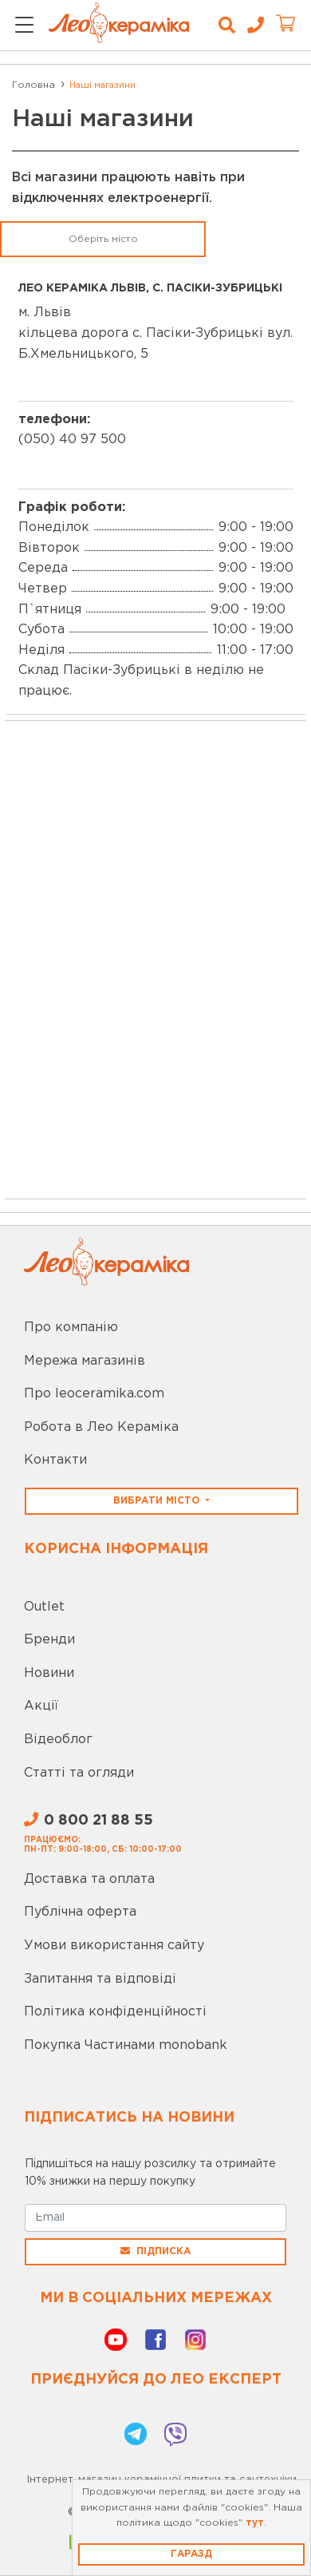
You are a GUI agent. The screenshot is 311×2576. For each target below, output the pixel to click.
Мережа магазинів (84, 1361)
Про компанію (71, 1328)
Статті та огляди (79, 1773)
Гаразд (191, 2554)
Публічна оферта (80, 1912)
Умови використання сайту (114, 1946)
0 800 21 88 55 (88, 1820)
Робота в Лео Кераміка (101, 1427)
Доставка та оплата (89, 1879)
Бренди (49, 1640)
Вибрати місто (158, 1500)
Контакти (55, 1460)
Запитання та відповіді (100, 1979)
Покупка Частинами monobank (125, 2045)
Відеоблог (58, 1740)
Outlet (44, 1607)
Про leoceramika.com (94, 1394)
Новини (49, 1673)
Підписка (155, 2251)
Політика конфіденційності (115, 2012)
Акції (41, 1706)
